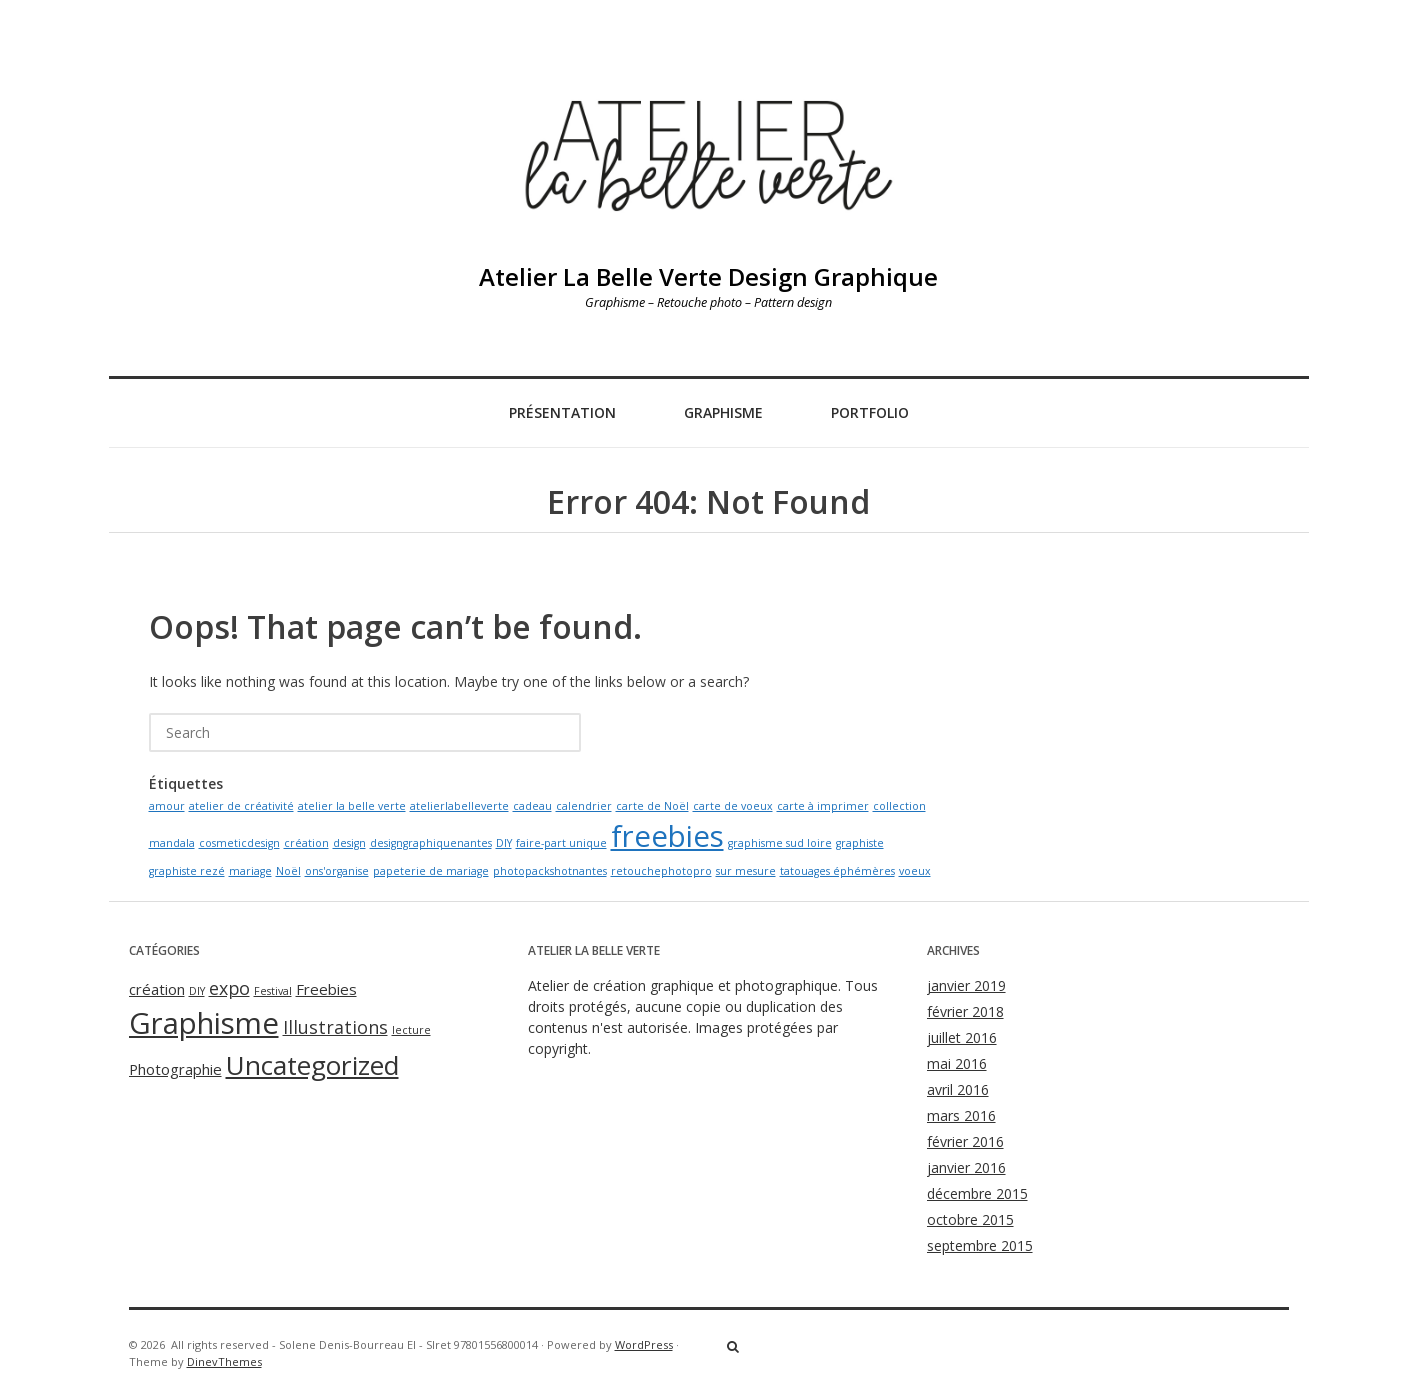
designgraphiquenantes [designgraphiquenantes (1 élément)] (431, 843)
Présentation (562, 412)
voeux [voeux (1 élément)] (915, 871)
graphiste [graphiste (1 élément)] (860, 843)
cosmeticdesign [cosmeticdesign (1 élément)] (239, 843)
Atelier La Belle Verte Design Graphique (708, 276)
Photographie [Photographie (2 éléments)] (175, 1069)
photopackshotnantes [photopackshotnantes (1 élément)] (550, 871)
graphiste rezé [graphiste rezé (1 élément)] (187, 871)
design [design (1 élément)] (349, 843)
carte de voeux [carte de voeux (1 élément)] (733, 806)
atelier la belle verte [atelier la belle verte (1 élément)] (352, 806)
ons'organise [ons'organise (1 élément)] (337, 871)
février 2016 (965, 1141)
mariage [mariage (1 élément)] (250, 871)
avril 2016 (958, 1089)
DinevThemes (224, 1361)
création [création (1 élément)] (306, 843)
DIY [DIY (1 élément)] (504, 843)
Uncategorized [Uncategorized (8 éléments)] (312, 1065)
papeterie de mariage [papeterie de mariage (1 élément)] (431, 871)
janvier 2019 (966, 985)
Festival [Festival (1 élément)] (273, 991)
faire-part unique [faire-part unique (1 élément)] (561, 843)
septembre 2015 (980, 1245)
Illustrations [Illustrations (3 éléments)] (335, 1027)
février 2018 (965, 1011)
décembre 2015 (977, 1193)
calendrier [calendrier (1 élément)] (584, 806)
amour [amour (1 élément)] (167, 806)
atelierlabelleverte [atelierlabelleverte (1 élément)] (459, 806)
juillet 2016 (962, 1037)
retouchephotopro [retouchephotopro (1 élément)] (661, 871)
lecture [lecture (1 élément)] (411, 1030)
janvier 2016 (966, 1167)
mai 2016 (957, 1063)
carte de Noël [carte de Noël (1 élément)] (652, 806)
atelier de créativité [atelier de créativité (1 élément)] (241, 806)
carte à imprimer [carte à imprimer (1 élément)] (823, 806)
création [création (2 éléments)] (157, 989)
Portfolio (870, 412)
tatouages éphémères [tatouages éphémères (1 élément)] (837, 871)
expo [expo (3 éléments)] (229, 988)
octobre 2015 (970, 1219)
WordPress (644, 1344)
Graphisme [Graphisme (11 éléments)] (204, 1023)
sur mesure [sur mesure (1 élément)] (746, 871)
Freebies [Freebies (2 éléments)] (326, 989)
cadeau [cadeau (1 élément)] (532, 806)
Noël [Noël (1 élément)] (288, 871)
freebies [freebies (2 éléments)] (667, 836)
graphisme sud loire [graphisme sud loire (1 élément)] (780, 843)
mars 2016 (961, 1115)
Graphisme (723, 412)
